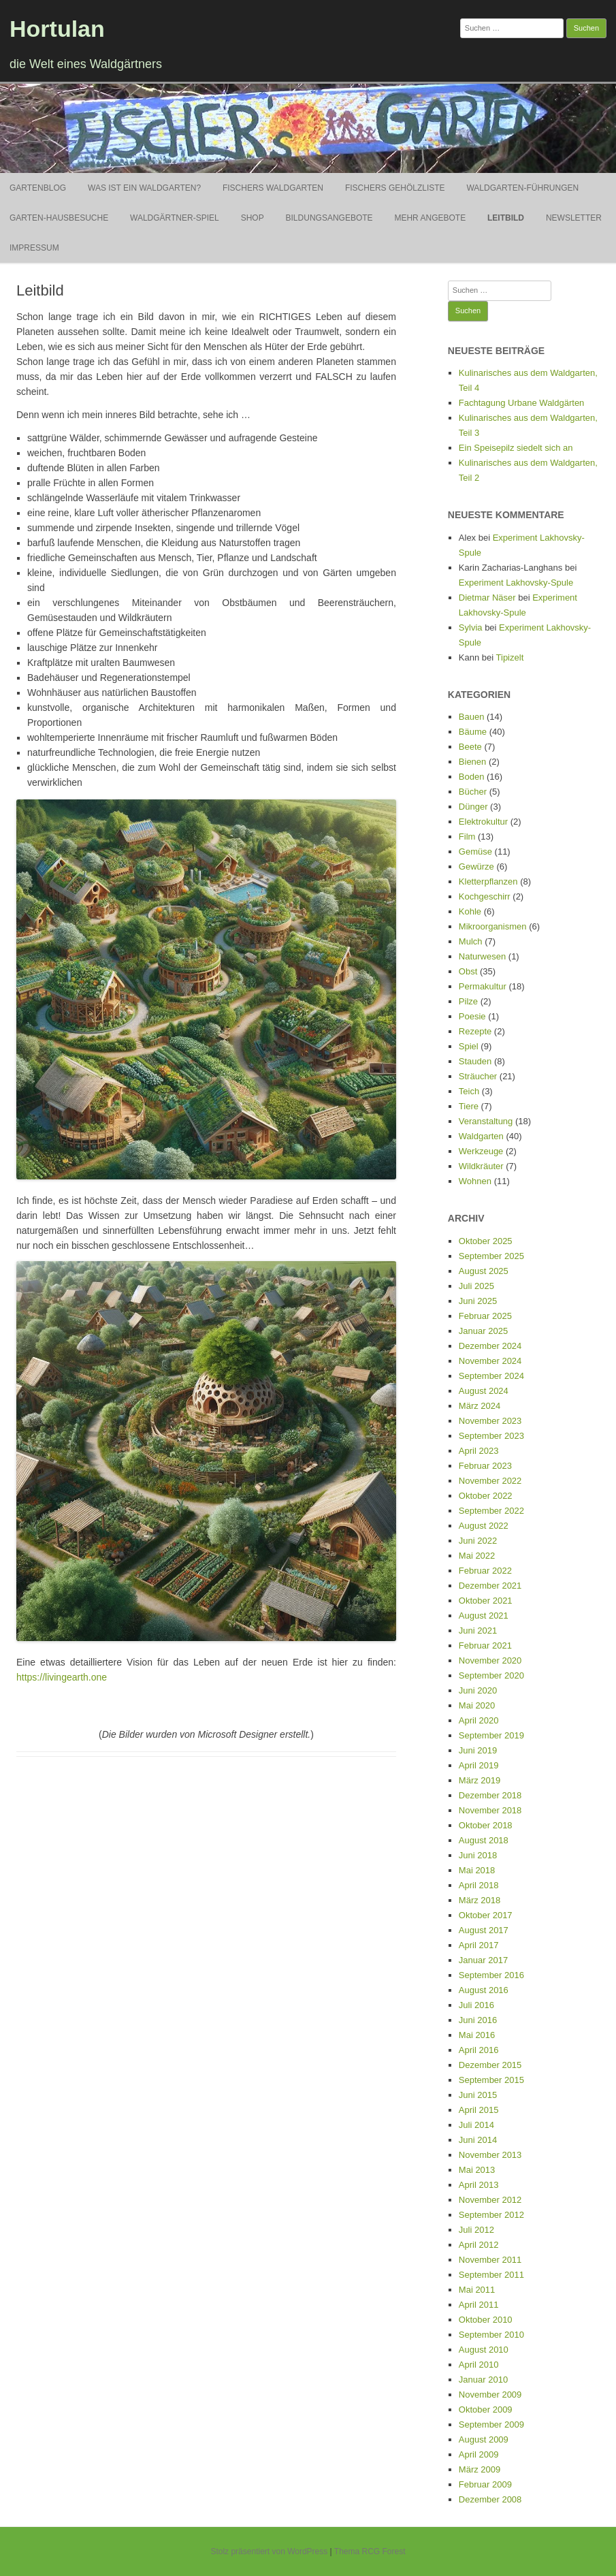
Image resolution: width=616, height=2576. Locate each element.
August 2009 (483, 2439)
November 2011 (490, 2260)
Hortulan (57, 29)
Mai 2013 (477, 2170)
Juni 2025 (478, 1301)
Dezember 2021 (490, 1585)
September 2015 (491, 2080)
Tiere (469, 1106)
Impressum (34, 248)
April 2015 (479, 2110)
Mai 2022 (477, 1556)
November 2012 (490, 2200)
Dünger (473, 806)
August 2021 (483, 1615)
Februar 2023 (485, 1466)
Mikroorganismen (493, 926)
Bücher (473, 791)
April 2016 (479, 2050)
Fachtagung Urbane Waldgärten (522, 403)
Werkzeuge (481, 1151)
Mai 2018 (477, 1870)
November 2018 (490, 1810)
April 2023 (479, 1451)
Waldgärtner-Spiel (174, 218)
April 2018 (479, 1885)
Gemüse (475, 851)
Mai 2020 (477, 1705)
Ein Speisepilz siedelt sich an (516, 448)
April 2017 (479, 1945)
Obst (468, 971)
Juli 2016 (476, 2005)
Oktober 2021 (486, 1600)
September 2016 (491, 1975)
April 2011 (479, 2305)
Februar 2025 (485, 1316)
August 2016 (483, 1990)
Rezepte (475, 1031)
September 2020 (491, 1675)
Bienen (472, 762)
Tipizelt (510, 657)
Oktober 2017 (486, 1915)
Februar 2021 (485, 1645)
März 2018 (479, 1900)
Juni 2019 (478, 1750)
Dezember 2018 (490, 1795)
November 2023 (490, 1421)
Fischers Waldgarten (273, 188)
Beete (470, 747)
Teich (469, 1091)
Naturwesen (482, 956)
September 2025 (491, 1256)
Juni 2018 (478, 1855)
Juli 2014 (476, 2125)
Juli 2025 (476, 1286)
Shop (252, 218)
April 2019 (479, 1765)
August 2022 (483, 1526)
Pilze (468, 1001)
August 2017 (483, 1930)
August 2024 (483, 1391)
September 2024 (491, 1376)
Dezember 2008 (490, 2499)
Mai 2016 (477, 2035)
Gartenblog (38, 188)
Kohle (470, 911)
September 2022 (491, 1511)
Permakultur (482, 986)
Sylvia (471, 627)
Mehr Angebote (430, 218)
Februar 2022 (485, 1570)
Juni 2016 (478, 2020)
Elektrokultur (483, 821)
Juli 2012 (476, 2230)
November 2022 (490, 1481)
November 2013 (490, 2155)
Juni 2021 (478, 1630)
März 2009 (479, 2469)
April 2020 (479, 1720)
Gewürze (476, 866)
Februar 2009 (485, 2484)
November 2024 (490, 1361)
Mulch (471, 941)
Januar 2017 (483, 1960)
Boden (472, 777)
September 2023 (491, 1436)
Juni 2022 (478, 1541)
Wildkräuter (481, 1166)
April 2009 (479, 2454)
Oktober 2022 (486, 1496)
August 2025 (483, 1271)
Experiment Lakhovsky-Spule (516, 582)
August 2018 (483, 1840)
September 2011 (491, 2275)
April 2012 (479, 2245)
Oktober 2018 (486, 1825)
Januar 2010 (483, 2379)
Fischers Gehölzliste (395, 188)
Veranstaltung (486, 1121)
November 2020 (490, 1660)
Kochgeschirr (484, 896)
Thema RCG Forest (370, 2551)
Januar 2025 (483, 1331)
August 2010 (483, 2349)
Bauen (472, 717)
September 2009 (491, 2424)
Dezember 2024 (490, 1346)
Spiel (469, 1046)
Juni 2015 (478, 2095)
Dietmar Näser (487, 597)
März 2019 (479, 1780)
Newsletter (574, 218)
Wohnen (475, 1181)
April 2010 (479, 2364)
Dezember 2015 (490, 2065)
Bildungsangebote (329, 218)
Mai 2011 (477, 2290)
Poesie (472, 1016)
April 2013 (479, 2185)
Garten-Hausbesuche (59, 218)
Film (467, 836)
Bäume (473, 732)
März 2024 (479, 1406)
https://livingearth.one (61, 1677)
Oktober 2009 (486, 2409)
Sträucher (478, 1076)
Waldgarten (481, 1136)
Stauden (475, 1061)
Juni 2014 (478, 2140)
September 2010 (491, 2334)
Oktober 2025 (486, 1241)
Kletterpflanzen (488, 881)
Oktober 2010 (486, 2320)
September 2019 (491, 1735)
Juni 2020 (478, 1690)
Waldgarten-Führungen (522, 188)
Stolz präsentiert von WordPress (268, 2551)
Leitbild (505, 218)
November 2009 (490, 2394)
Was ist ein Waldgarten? (144, 188)
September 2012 (491, 2215)
